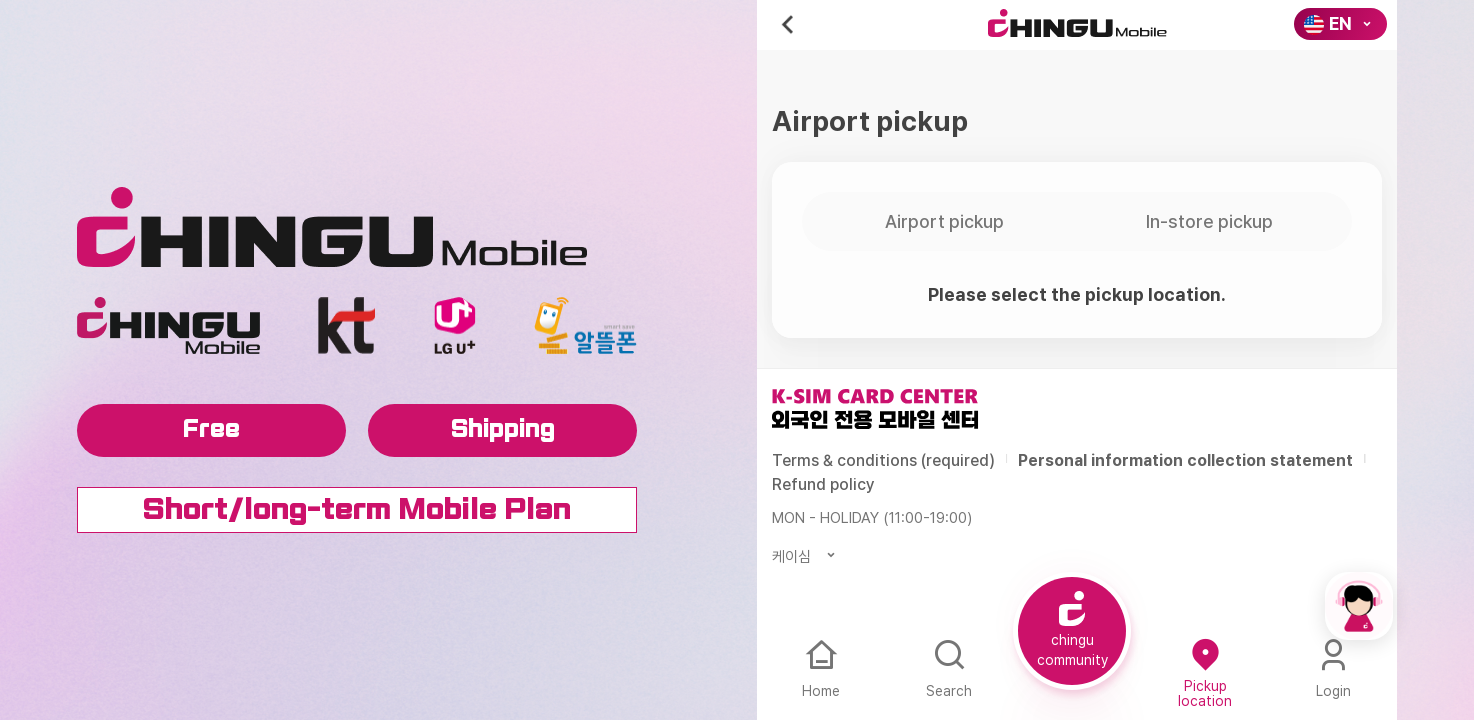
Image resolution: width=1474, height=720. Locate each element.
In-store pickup (1209, 221)
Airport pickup (944, 221)
